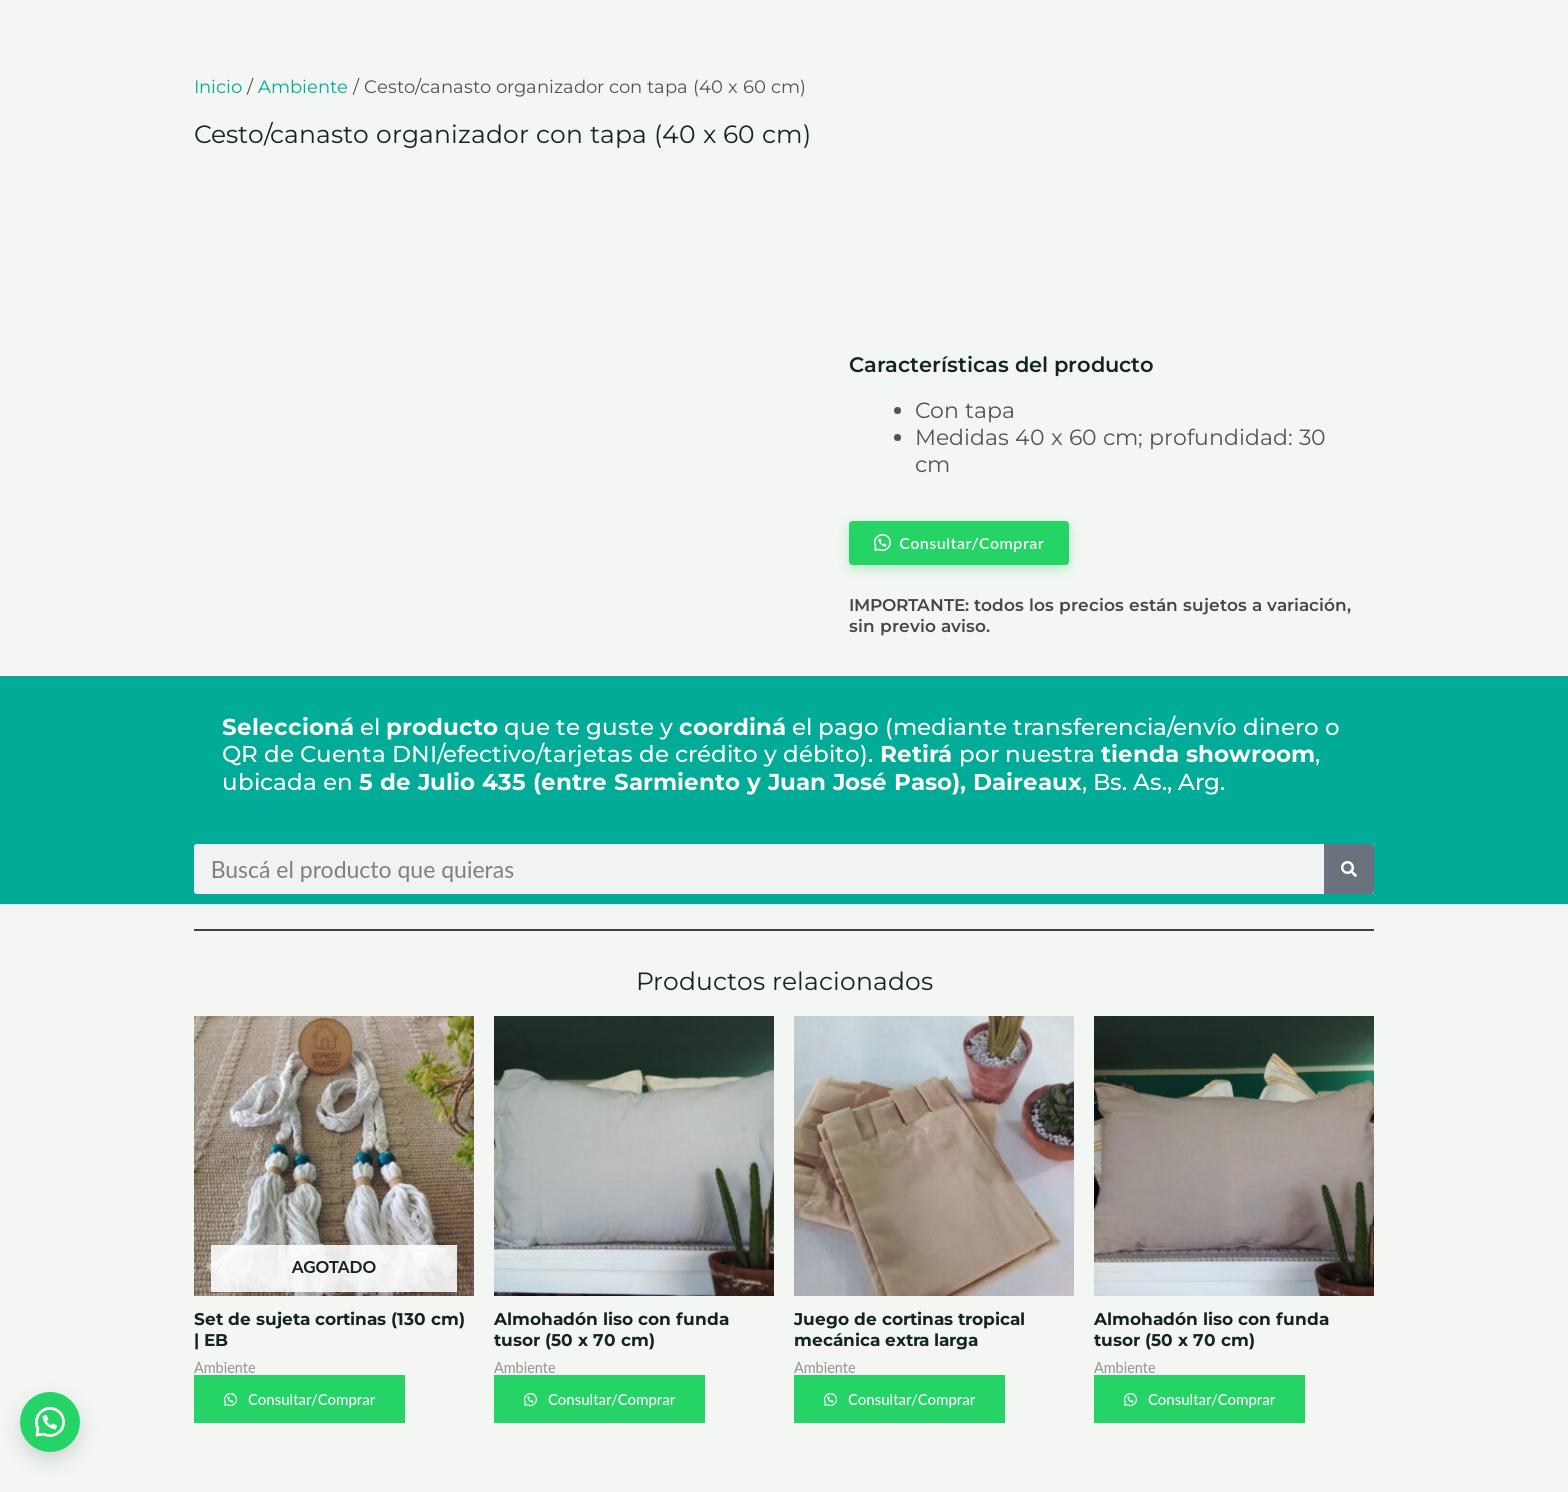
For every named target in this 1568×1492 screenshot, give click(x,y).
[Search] (1349, 869)
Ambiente (303, 87)
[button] (50, 1422)
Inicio (218, 87)
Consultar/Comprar (309, 1399)
